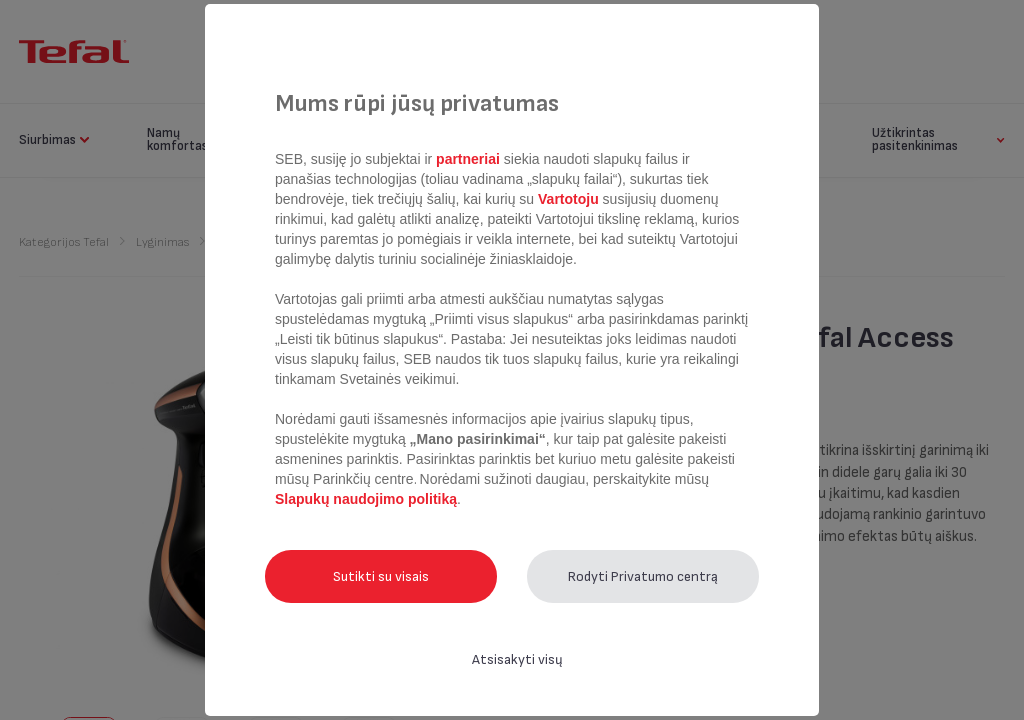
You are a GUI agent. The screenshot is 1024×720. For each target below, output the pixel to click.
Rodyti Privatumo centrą (643, 576)
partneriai (468, 159)
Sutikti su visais (381, 576)
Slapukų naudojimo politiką (366, 499)
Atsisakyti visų (517, 659)
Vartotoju (568, 199)
